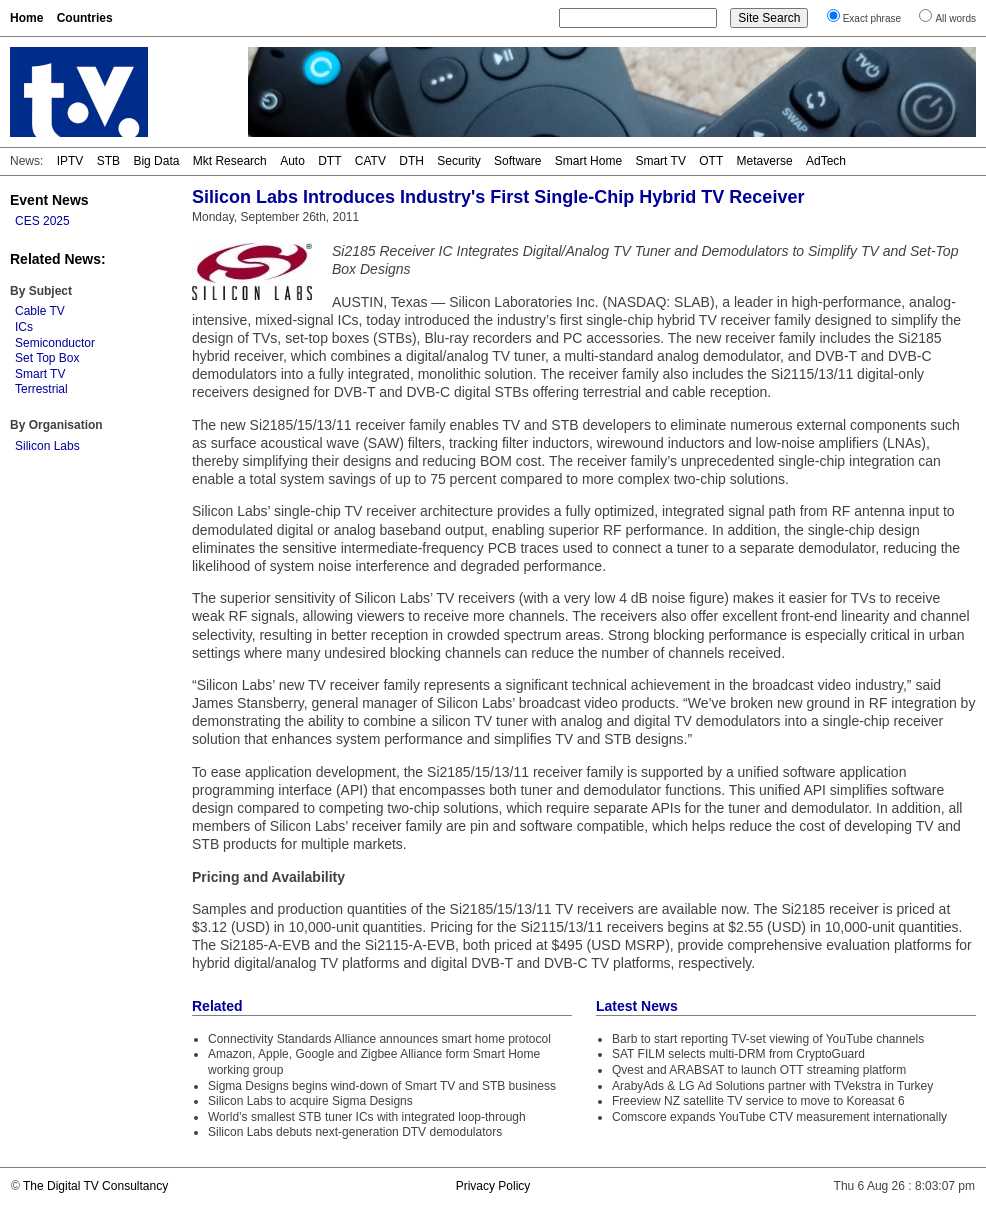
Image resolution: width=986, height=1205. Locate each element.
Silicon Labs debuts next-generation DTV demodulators (355, 1132)
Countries (85, 18)
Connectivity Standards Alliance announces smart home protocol (379, 1039)
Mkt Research (230, 161)
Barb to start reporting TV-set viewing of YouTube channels (768, 1039)
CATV (370, 161)
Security (458, 161)
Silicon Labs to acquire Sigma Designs (310, 1101)
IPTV (70, 161)
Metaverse (765, 161)
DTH (411, 161)
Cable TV (40, 311)
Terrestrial (41, 389)
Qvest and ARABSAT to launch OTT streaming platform (759, 1070)
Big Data (156, 161)
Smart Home (588, 161)
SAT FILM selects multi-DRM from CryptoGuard (738, 1054)
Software (517, 161)
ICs (24, 327)
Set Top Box (47, 358)
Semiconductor (55, 343)
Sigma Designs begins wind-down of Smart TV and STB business (382, 1086)
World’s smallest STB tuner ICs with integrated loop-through (367, 1117)
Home (26, 18)
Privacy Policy (493, 1186)
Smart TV (660, 161)
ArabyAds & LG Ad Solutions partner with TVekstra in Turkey (772, 1086)
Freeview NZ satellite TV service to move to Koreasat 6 (758, 1101)
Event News (49, 200)
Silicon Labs (47, 446)
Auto (292, 161)
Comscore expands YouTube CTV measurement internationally (779, 1117)
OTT (711, 161)
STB (108, 161)
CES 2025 (42, 221)
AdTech (826, 161)
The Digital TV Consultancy (95, 1186)
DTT (329, 161)
